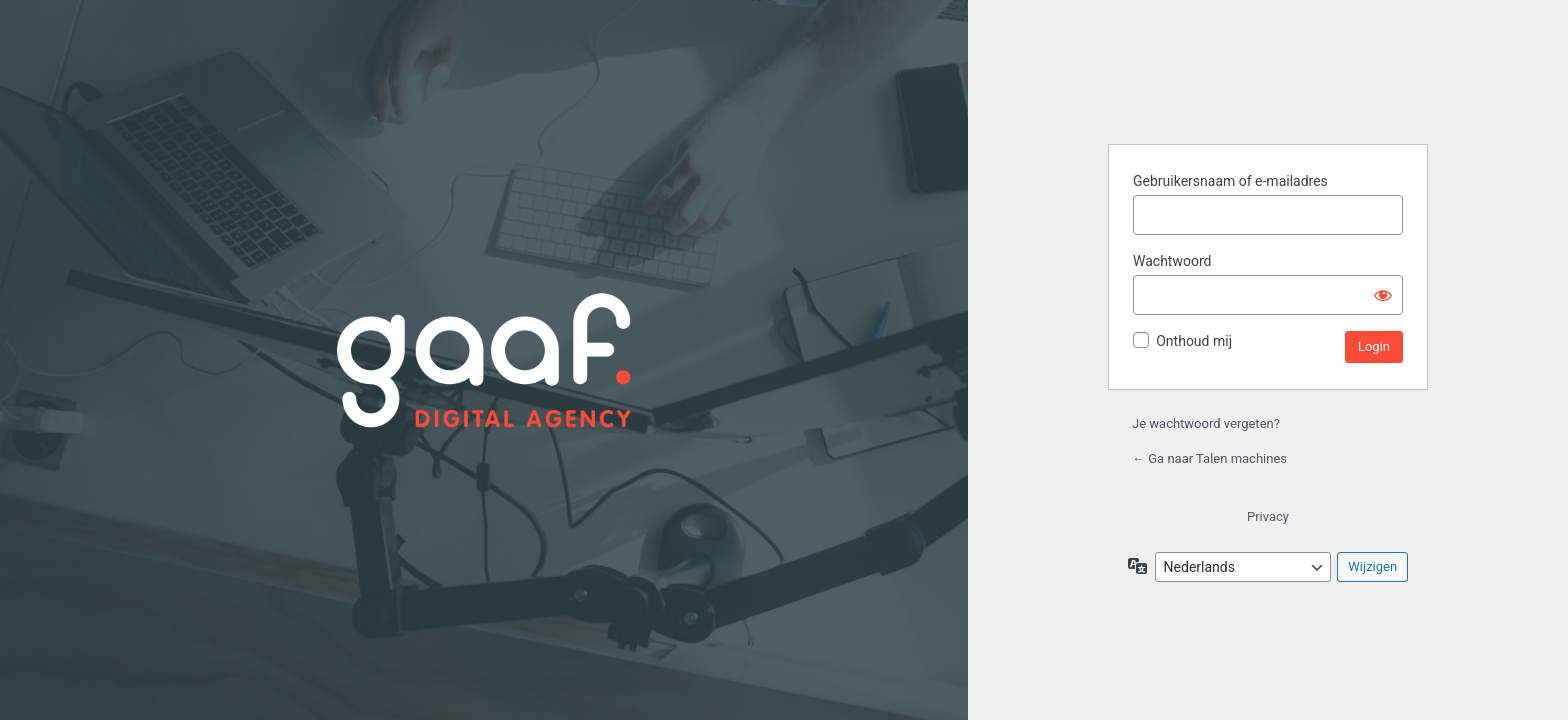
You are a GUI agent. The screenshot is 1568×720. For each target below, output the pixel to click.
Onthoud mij (1194, 341)
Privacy (1268, 516)
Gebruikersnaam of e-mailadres (1230, 181)
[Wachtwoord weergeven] (1383, 295)
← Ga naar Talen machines (1209, 458)
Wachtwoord (1172, 261)
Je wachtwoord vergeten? (1206, 423)
